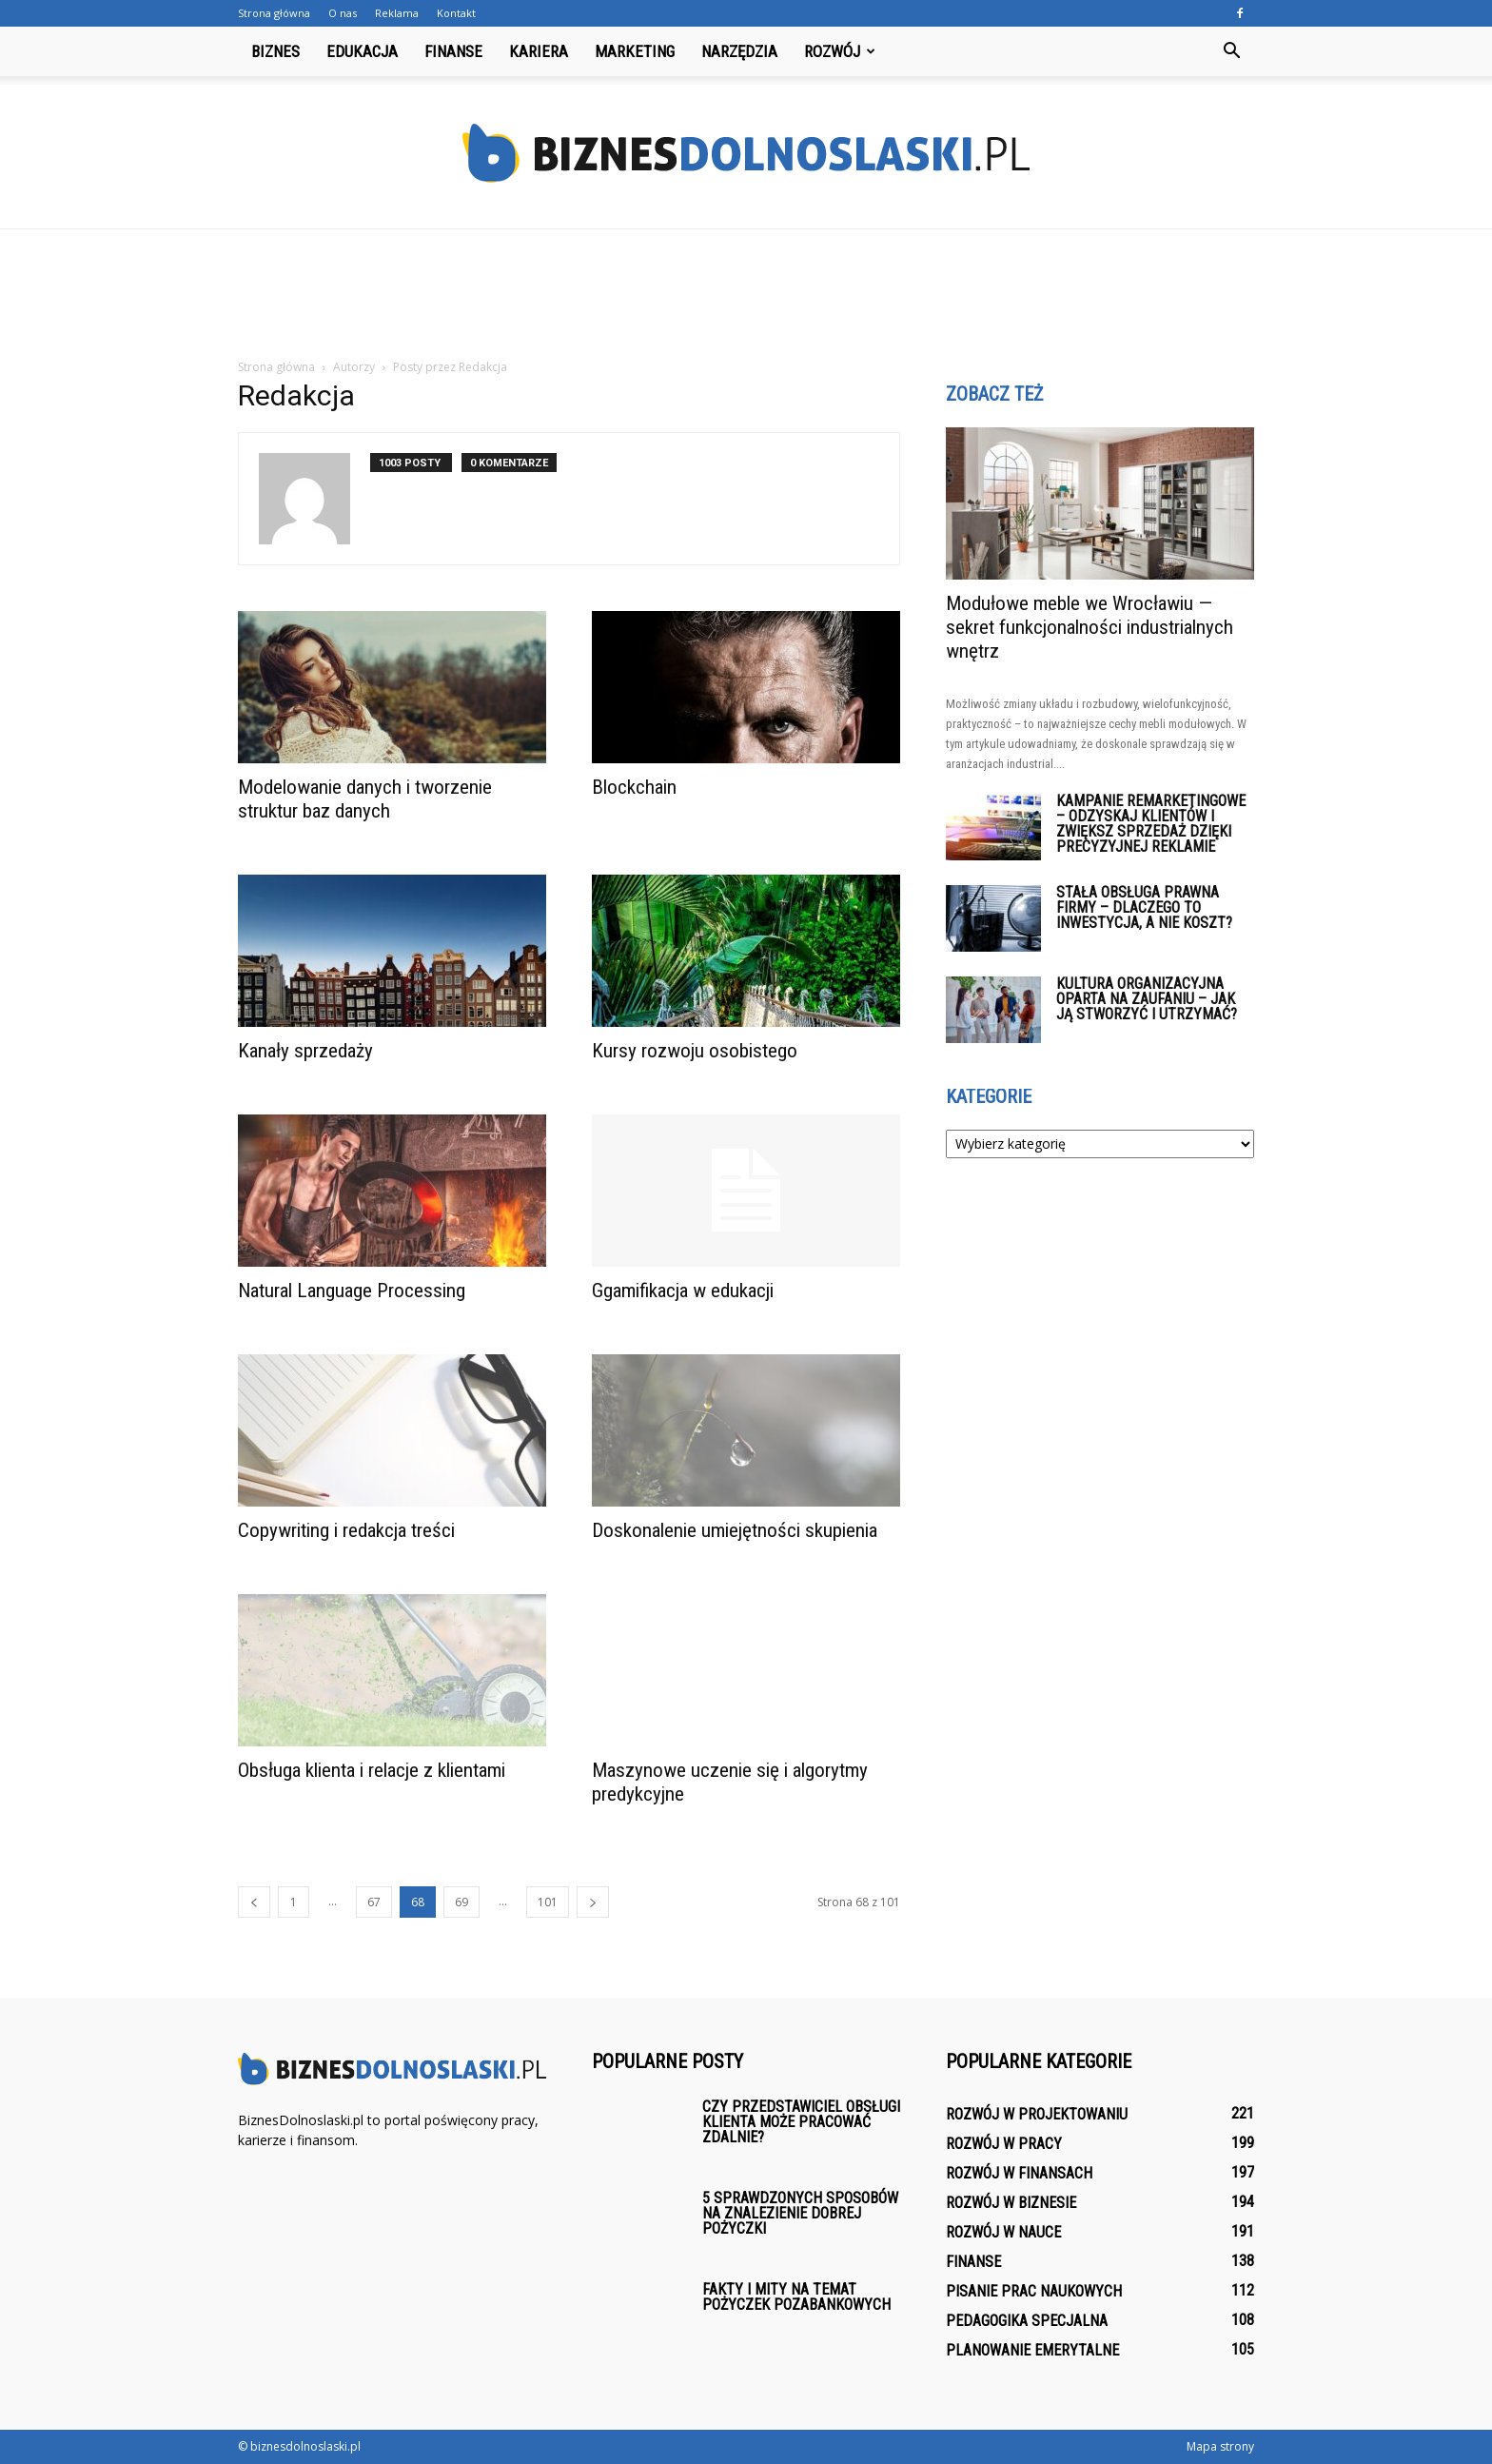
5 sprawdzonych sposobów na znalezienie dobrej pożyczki (800, 2213)
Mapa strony (1220, 2446)
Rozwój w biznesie (1011, 2203)
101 (548, 1902)
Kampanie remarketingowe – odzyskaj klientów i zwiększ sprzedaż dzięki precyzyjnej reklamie (1151, 824)
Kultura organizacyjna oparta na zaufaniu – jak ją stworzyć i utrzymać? (1146, 999)
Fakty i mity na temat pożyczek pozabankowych (796, 2297)
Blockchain (634, 787)
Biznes (275, 51)
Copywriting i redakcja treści (346, 1530)
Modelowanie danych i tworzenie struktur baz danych (365, 799)
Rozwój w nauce (1003, 2232)
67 (374, 1902)
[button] (1231, 51)
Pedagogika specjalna (1027, 2321)
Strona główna (274, 13)
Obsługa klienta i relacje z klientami (371, 1770)
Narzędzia (739, 51)
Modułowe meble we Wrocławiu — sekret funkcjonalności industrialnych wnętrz (1089, 627)
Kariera (538, 51)
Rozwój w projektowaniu (1037, 2114)
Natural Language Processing (351, 1290)
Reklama (397, 13)
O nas (342, 13)
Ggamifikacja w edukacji (683, 1290)
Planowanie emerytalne (1032, 2350)
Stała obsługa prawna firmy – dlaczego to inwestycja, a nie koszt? (1144, 907)
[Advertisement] (746, 295)
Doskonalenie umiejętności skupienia (734, 1530)
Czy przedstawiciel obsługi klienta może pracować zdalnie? (801, 2122)
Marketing (635, 51)
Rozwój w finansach (1019, 2173)
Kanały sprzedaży (305, 1050)
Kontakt (456, 13)
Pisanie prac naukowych (1034, 2291)
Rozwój (839, 51)
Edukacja (362, 51)
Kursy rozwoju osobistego (694, 1050)
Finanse (453, 51)
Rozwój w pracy (1004, 2144)
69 (461, 1902)
